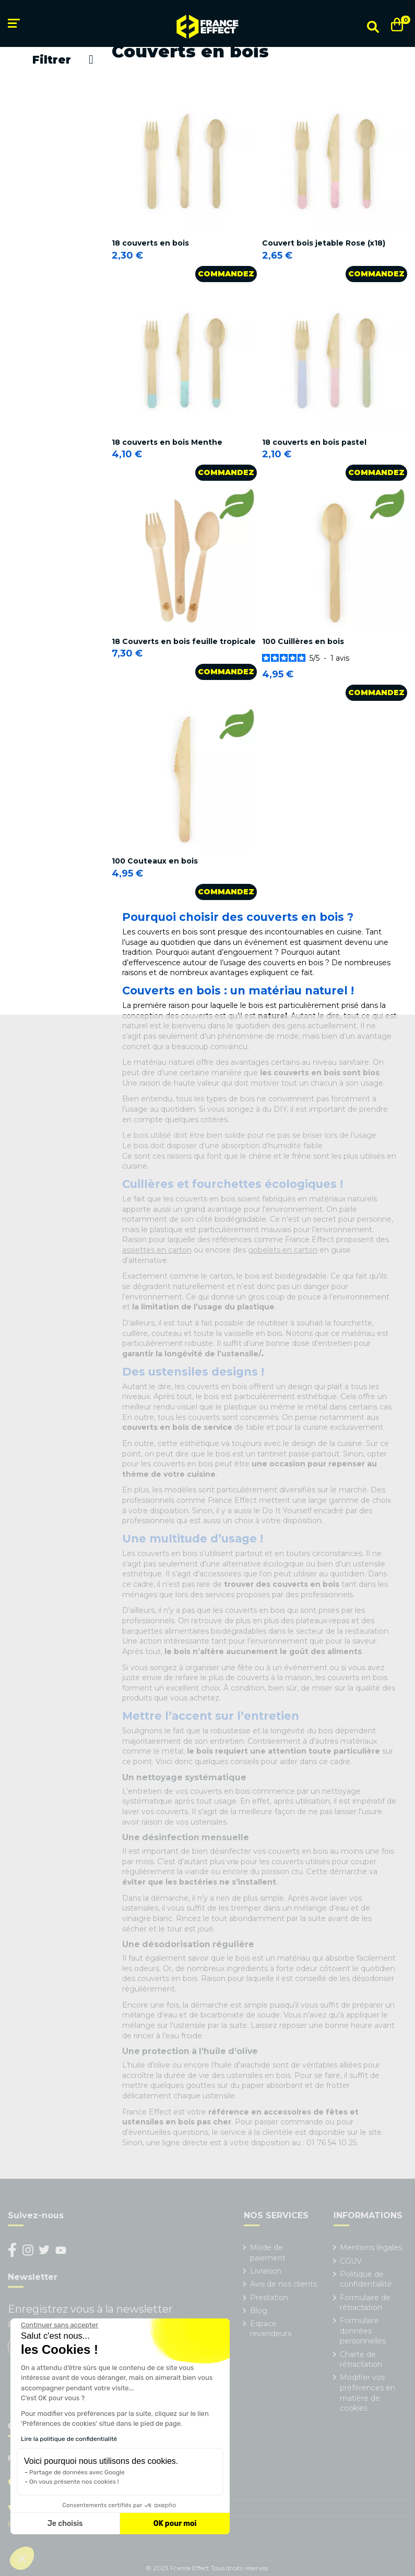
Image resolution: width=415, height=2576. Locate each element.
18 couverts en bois (150, 243)
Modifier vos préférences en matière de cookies (367, 2393)
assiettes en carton (157, 1250)
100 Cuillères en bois (303, 641)
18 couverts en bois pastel (314, 442)
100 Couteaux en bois (155, 861)
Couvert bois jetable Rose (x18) (323, 243)
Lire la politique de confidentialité (69, 2439)
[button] (21, 2558)
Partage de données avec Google (77, 2472)
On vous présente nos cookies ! (74, 2481)
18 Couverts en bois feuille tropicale (184, 641)
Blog (258, 2310)
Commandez (226, 273)
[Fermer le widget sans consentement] (59, 2325)
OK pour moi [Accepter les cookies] (175, 2523)
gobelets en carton (282, 1250)
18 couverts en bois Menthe (167, 442)
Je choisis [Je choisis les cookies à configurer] (65, 2523)
